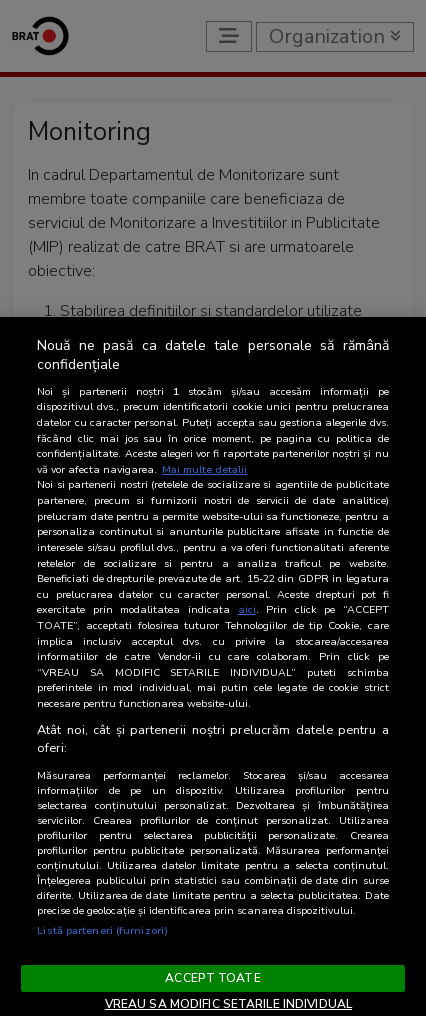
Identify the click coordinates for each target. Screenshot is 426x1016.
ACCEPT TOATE (212, 978)
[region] (213, 666)
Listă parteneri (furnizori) (102, 930)
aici (247, 609)
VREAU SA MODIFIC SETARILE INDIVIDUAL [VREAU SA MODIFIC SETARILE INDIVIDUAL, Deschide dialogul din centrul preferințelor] (228, 1004)
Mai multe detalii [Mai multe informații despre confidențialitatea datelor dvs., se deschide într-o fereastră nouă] (204, 469)
